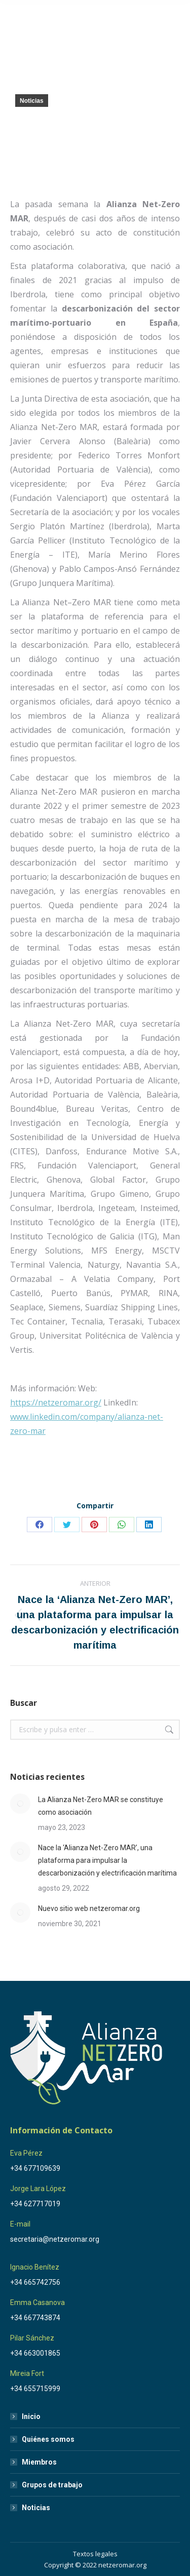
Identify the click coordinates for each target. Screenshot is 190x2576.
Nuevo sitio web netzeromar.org (89, 1908)
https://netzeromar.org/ (55, 1402)
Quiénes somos (48, 2439)
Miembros (39, 2462)
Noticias (32, 100)
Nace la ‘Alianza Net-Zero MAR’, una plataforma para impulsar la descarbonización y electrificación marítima (107, 1860)
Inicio (31, 2416)
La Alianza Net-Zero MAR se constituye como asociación (100, 1806)
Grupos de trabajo (52, 2485)
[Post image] (20, 1803)
